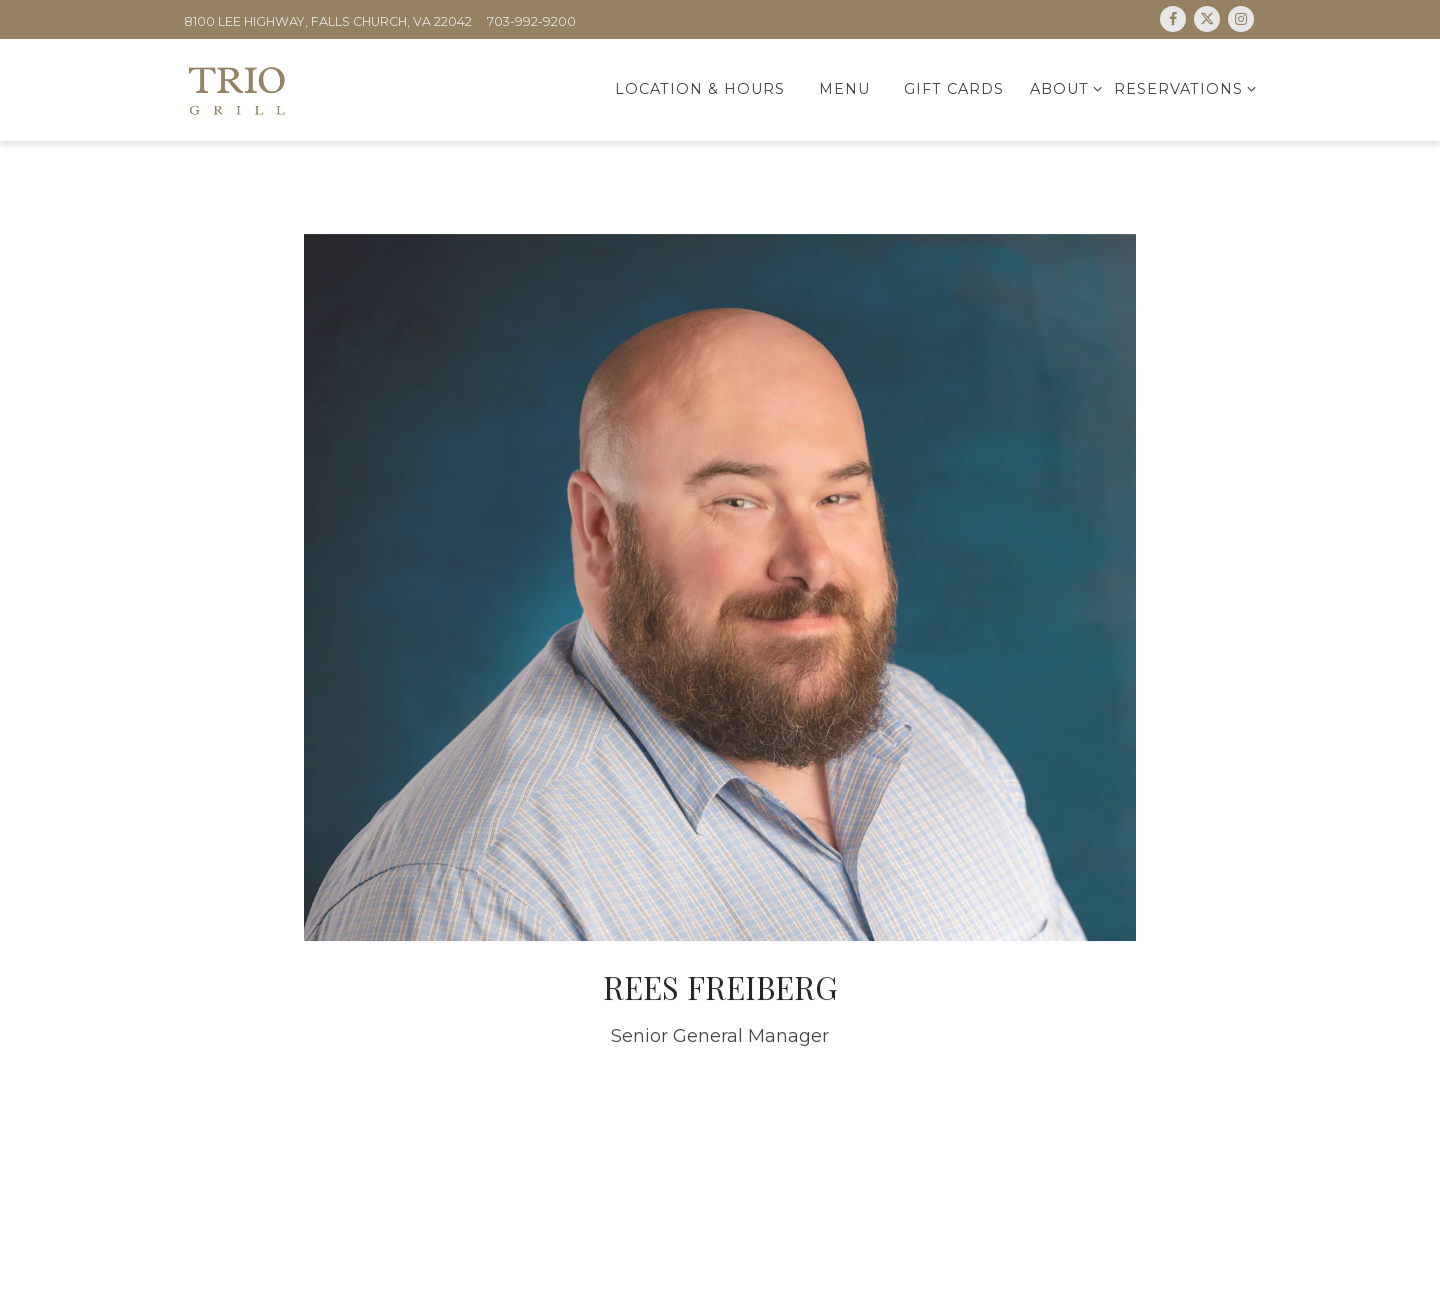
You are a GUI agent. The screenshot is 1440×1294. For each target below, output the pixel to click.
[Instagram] (1241, 19)
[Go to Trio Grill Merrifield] (328, 22)
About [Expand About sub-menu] (1062, 88)
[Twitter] (1207, 19)
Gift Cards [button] (954, 89)
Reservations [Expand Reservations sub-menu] (1181, 88)
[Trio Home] (291, 89)
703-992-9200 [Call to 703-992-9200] (531, 21)
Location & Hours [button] (700, 89)
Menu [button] (844, 89)
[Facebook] (1173, 19)
